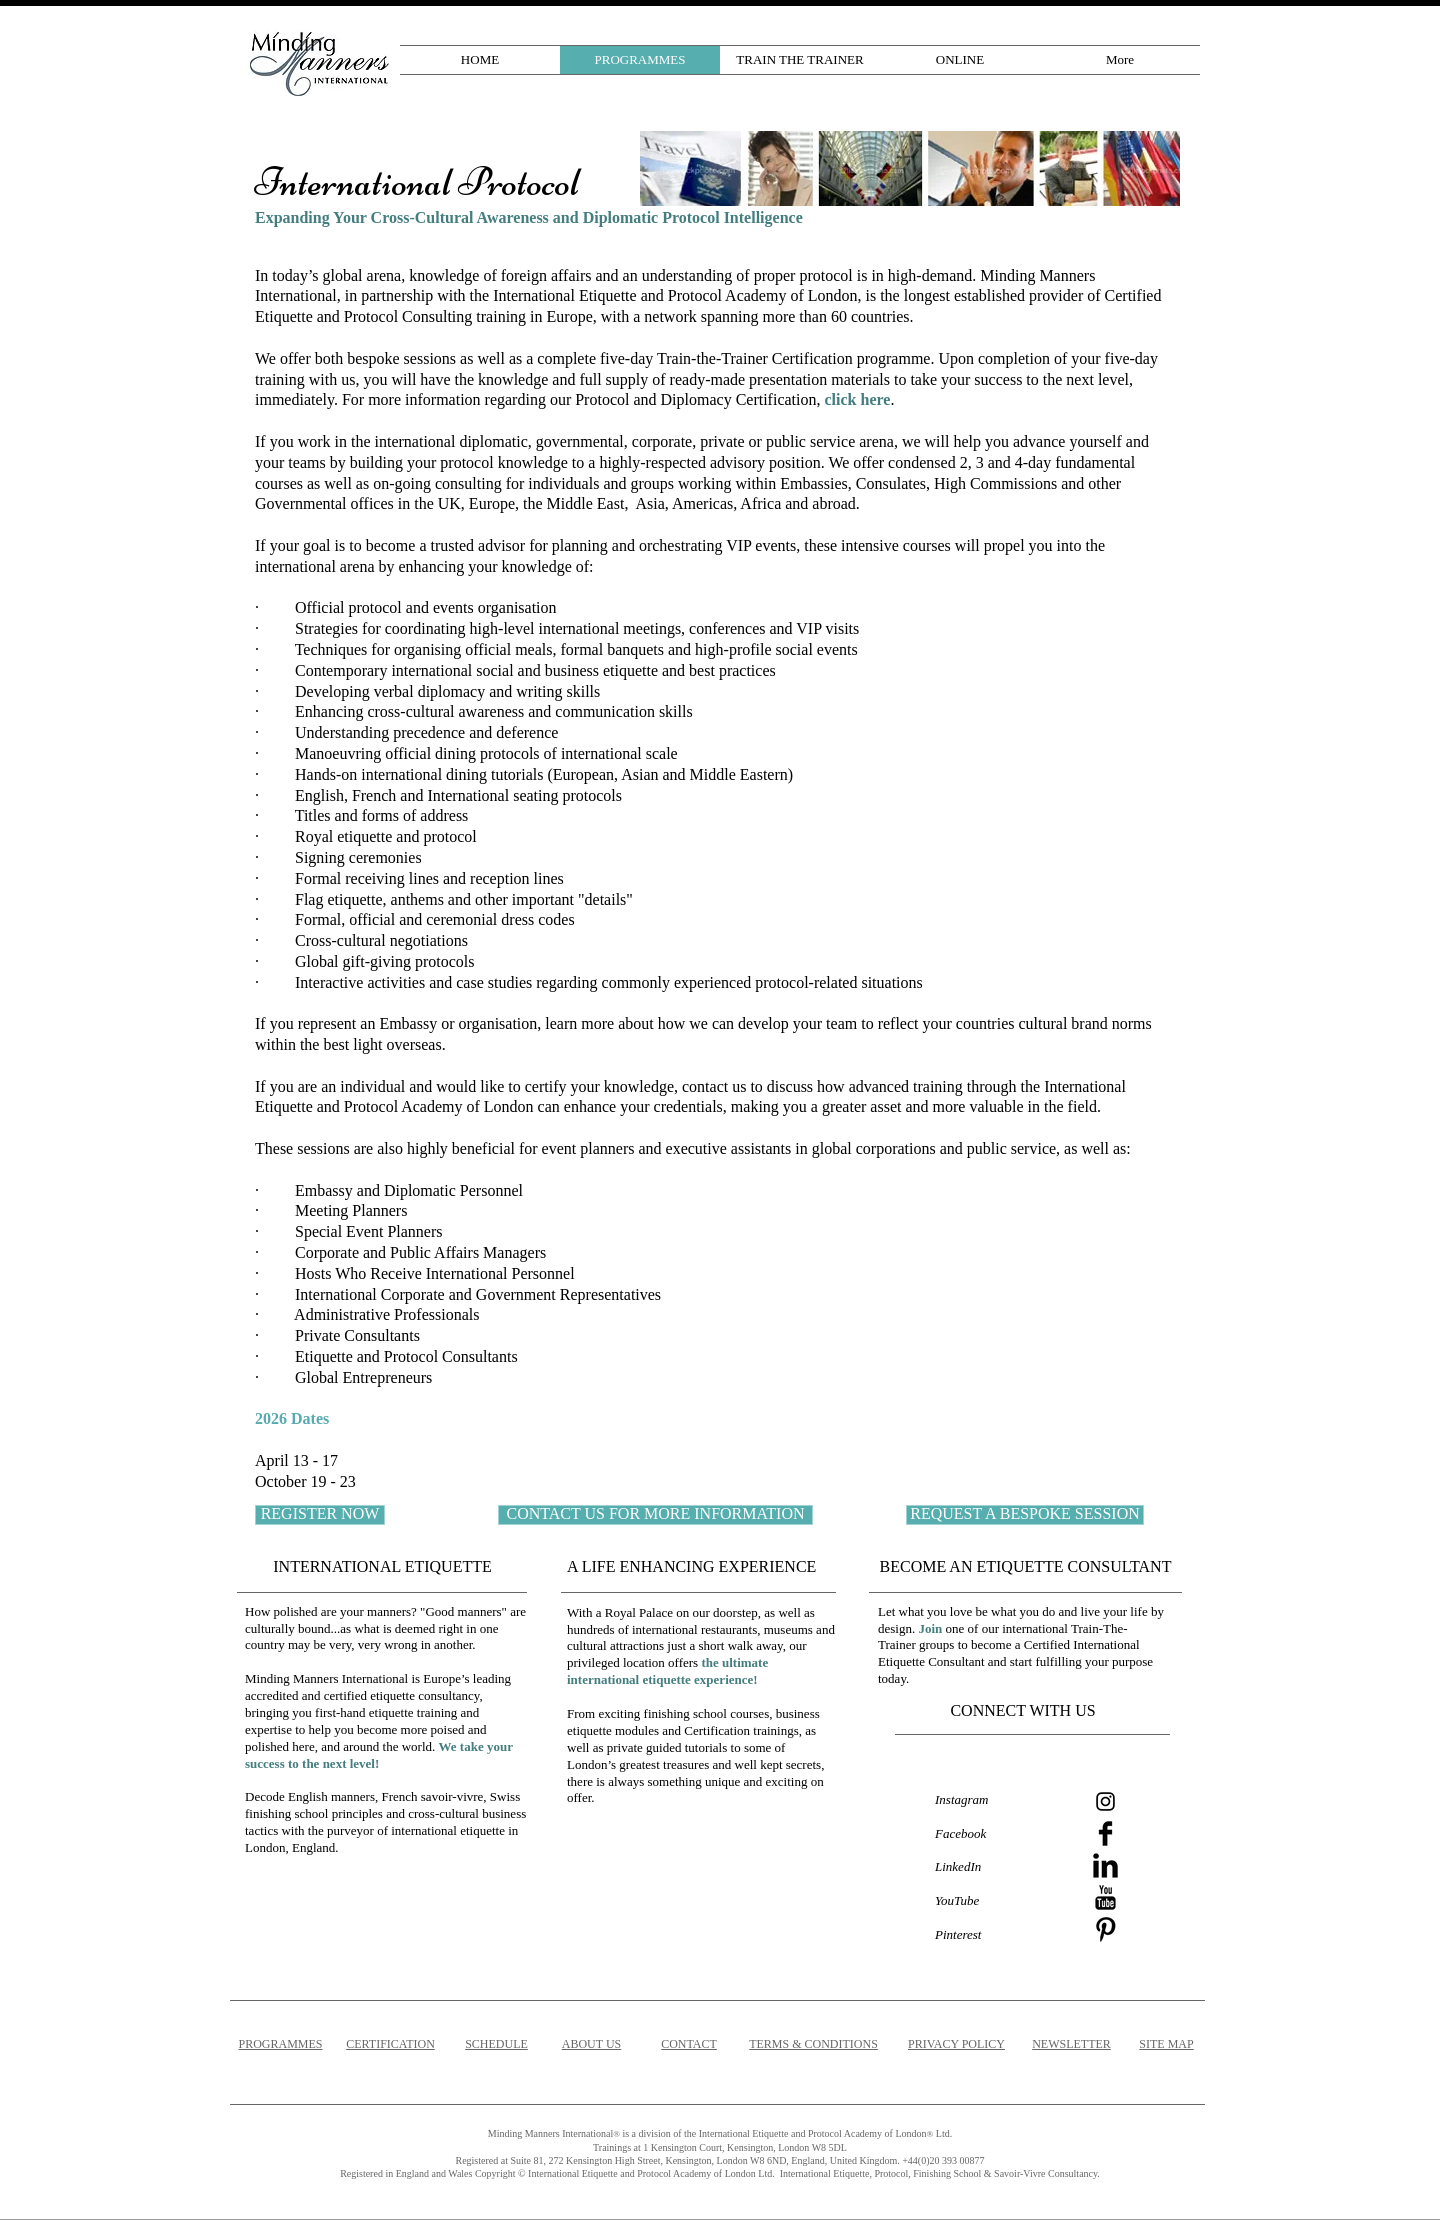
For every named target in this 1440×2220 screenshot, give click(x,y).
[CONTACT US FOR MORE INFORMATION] (655, 1515)
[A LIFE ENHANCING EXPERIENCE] (697, 1567)
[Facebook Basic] (1105, 1833)
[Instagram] (1105, 1801)
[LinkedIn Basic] (1105, 1865)
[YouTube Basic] (1105, 1897)
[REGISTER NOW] (320, 1515)
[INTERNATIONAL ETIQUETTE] (382, 1567)
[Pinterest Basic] (1105, 1929)
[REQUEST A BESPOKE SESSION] (1025, 1515)
